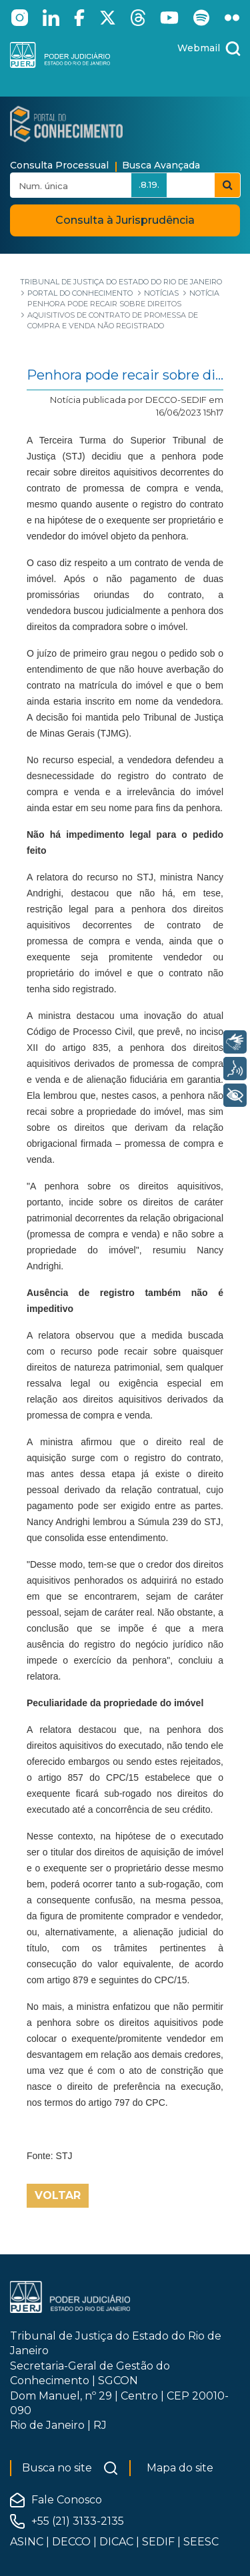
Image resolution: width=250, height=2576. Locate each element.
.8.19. (149, 184)
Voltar (58, 2195)
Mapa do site (180, 2467)
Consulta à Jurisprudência (125, 220)
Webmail (198, 48)
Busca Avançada (161, 165)
